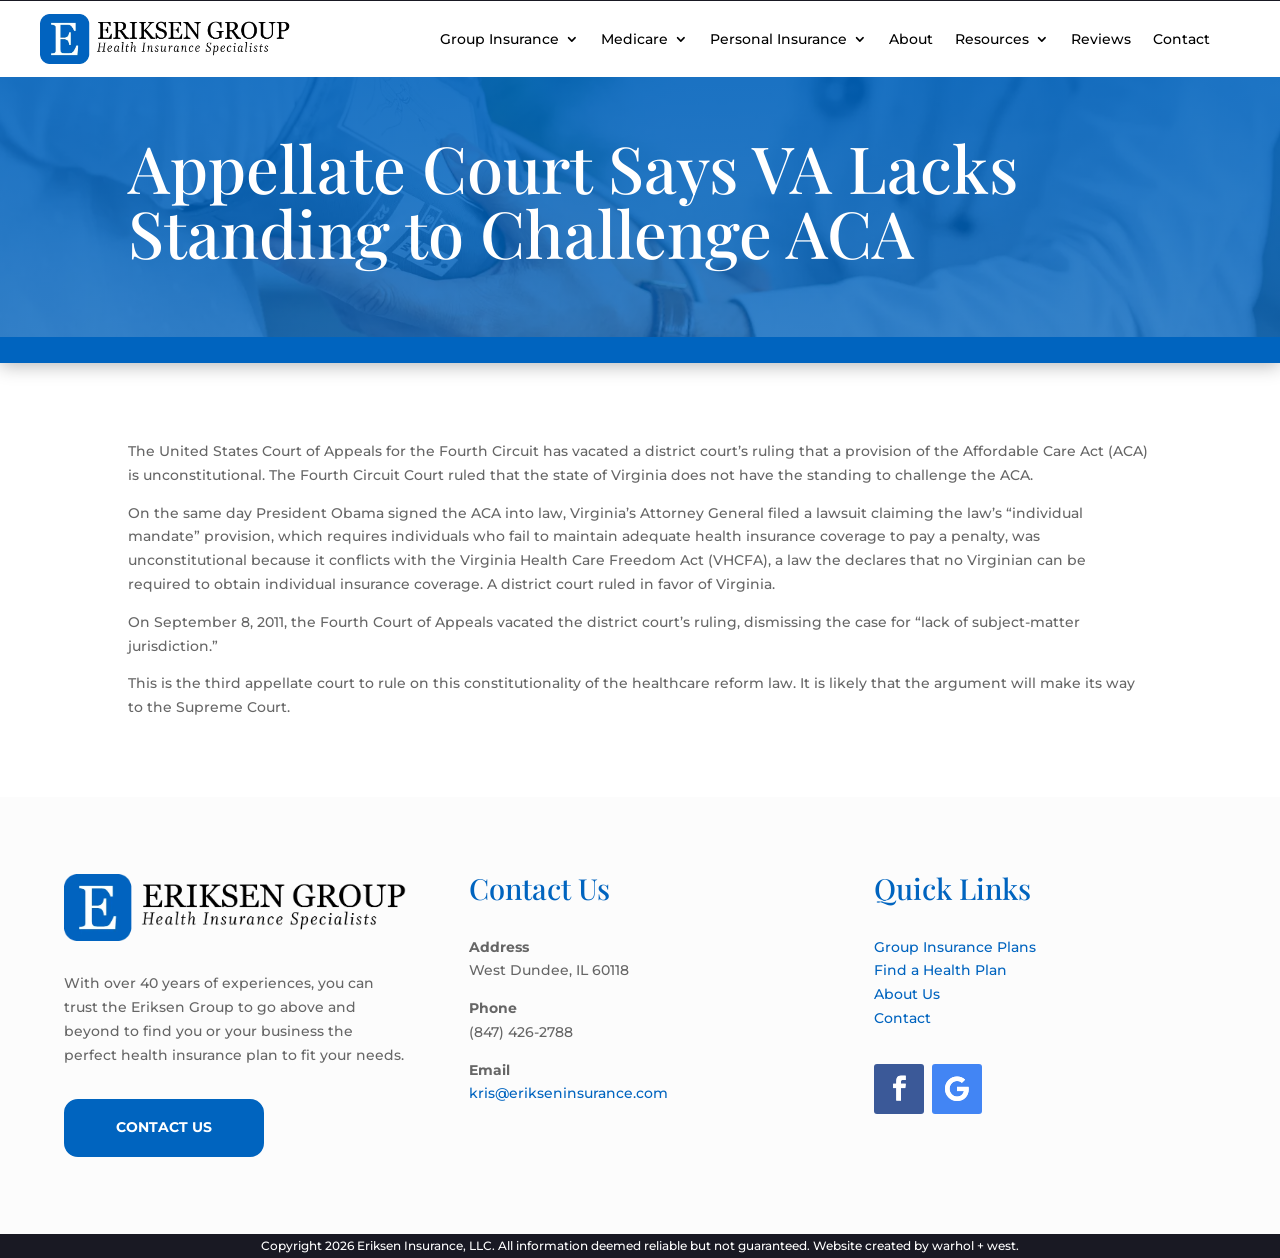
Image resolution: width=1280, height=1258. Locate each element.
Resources (992, 39)
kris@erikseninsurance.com (568, 1093)
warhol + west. (975, 1245)
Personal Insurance (778, 39)
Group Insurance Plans (955, 947)
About (911, 39)
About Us (907, 994)
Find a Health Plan (940, 970)
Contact (1181, 39)
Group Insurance (499, 39)
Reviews (1101, 39)
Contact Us (164, 1127)
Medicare (634, 39)
